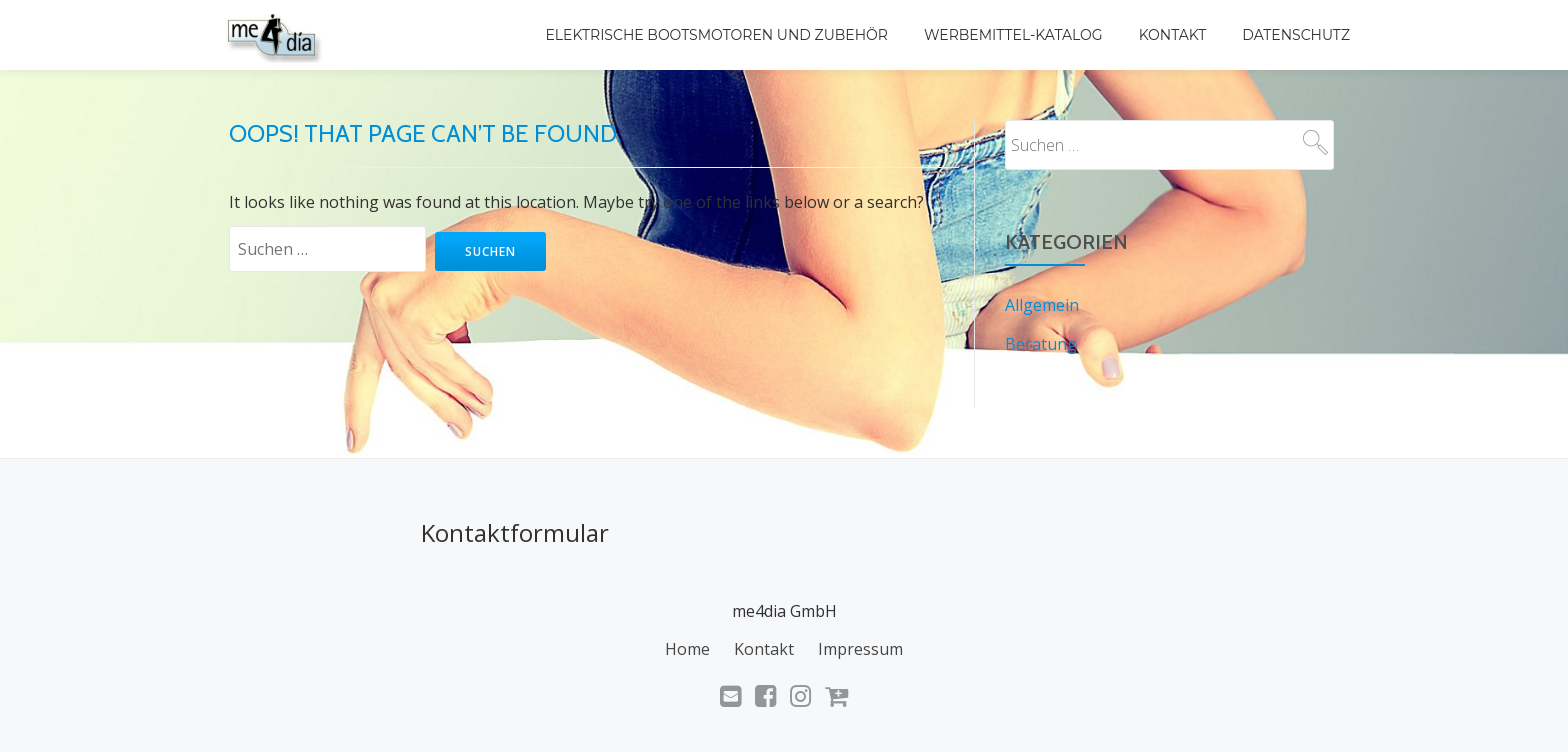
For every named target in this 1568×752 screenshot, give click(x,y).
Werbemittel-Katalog (1013, 35)
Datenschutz (1296, 35)
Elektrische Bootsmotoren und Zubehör (717, 35)
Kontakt (1173, 35)
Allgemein (1042, 305)
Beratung (1041, 343)
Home (687, 648)
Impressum (860, 648)
